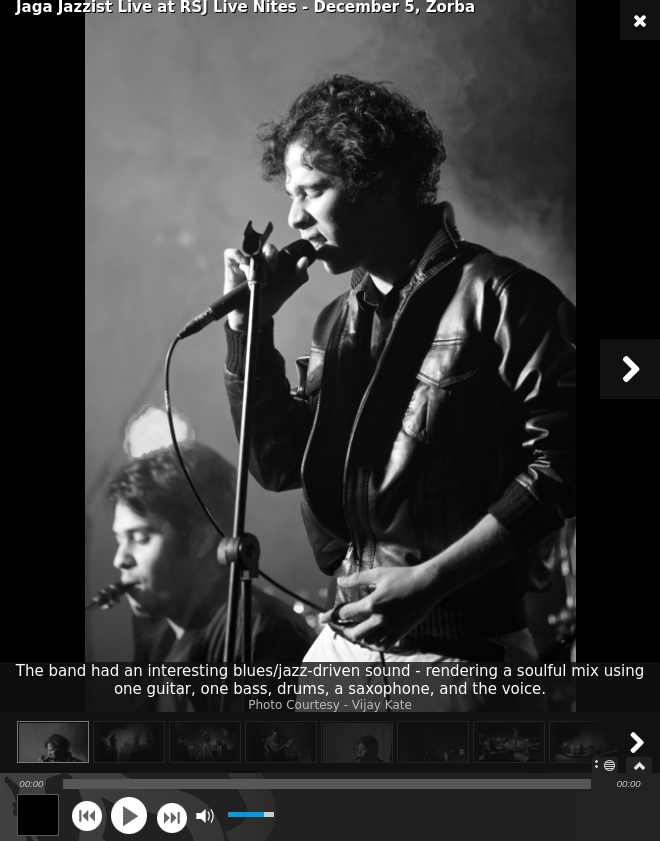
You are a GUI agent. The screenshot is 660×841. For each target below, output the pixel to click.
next (171, 815)
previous (86, 815)
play (129, 815)
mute (204, 815)
